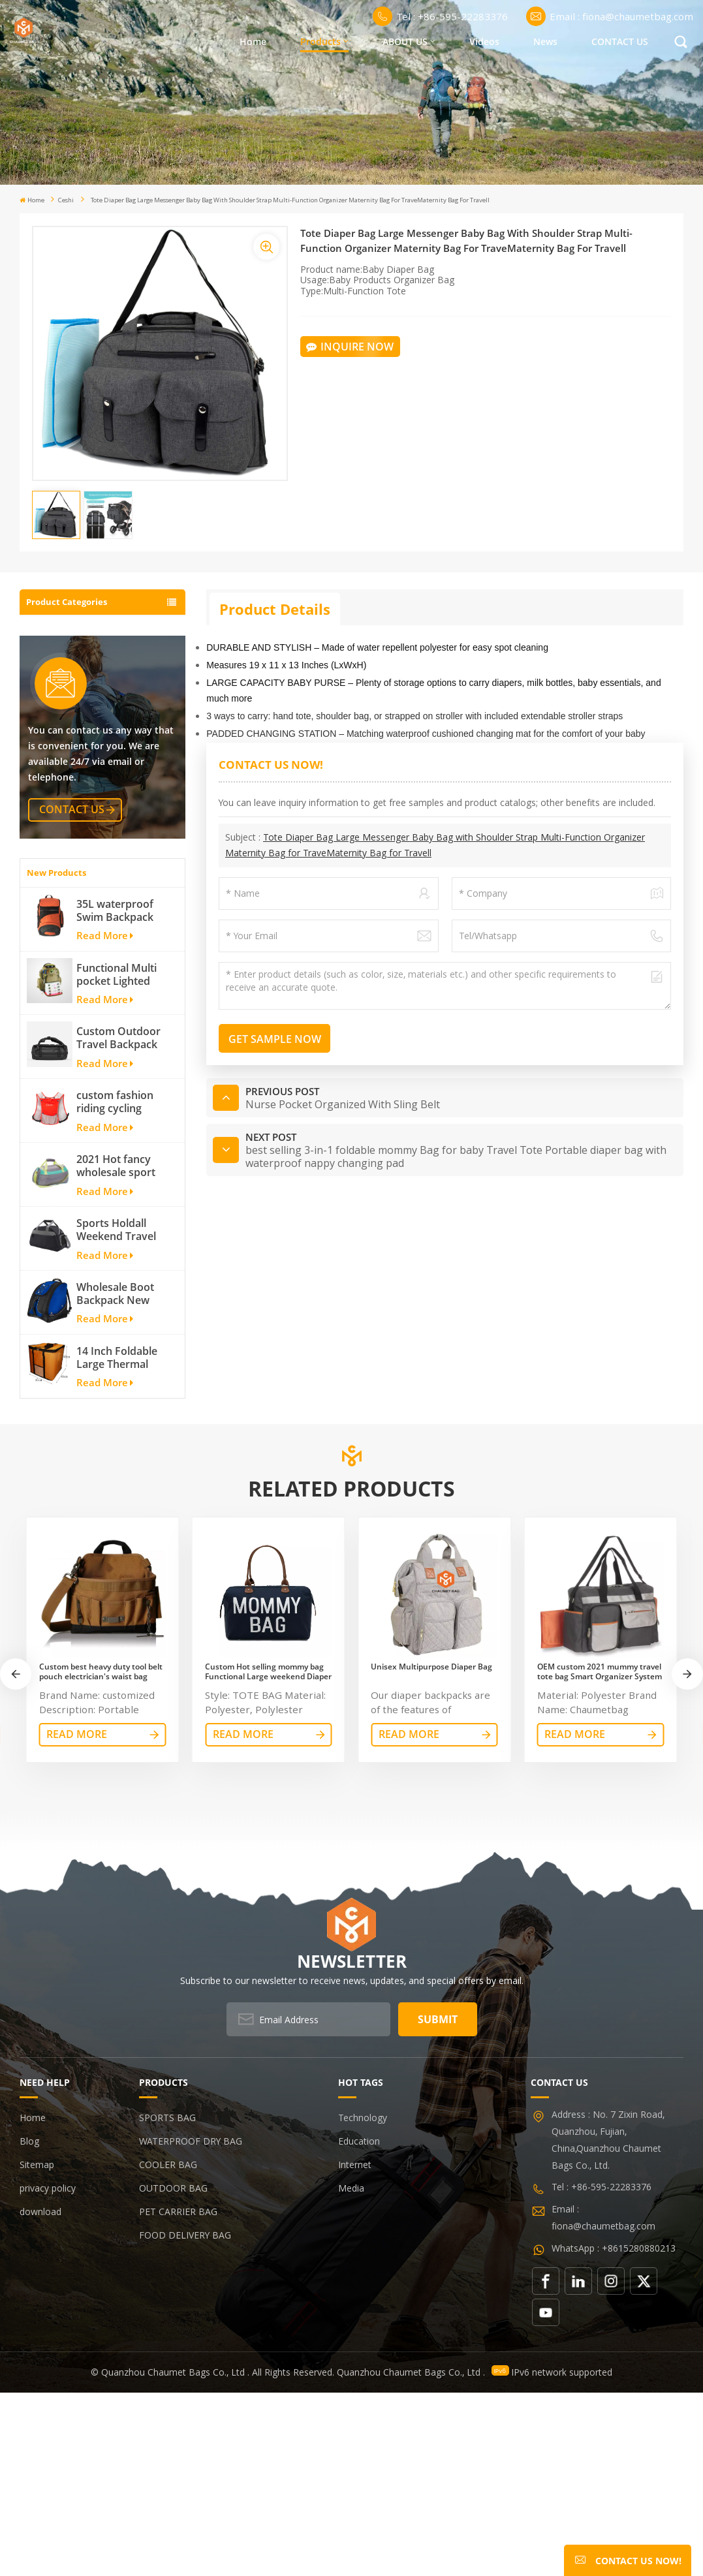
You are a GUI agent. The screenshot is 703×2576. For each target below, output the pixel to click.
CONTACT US (619, 41)
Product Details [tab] (274, 609)
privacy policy (48, 2371)
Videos (484, 41)
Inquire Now (350, 346)
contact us (71, 992)
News (545, 41)
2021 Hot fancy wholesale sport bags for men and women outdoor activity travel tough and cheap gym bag (120, 1349)
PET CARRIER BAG (71, 752)
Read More (104, 1118)
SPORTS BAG (58, 630)
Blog (29, 2324)
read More (76, 1917)
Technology (362, 2301)
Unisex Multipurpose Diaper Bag (431, 1850)
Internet (354, 2348)
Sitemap (37, 2348)
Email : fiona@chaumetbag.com (609, 16)
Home (253, 41)
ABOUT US (405, 41)
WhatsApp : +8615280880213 (614, 2431)
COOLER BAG (60, 691)
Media (351, 2371)
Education (359, 2324)
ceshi (66, 200)
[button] (687, 1857)
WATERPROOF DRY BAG (87, 660)
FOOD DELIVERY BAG (80, 783)
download (40, 2395)
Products (320, 41)
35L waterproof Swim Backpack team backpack (114, 1094)
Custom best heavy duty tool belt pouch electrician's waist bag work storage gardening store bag (101, 1855)
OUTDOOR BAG (66, 722)
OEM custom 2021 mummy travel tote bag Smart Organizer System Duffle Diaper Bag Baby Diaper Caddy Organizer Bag (599, 1855)
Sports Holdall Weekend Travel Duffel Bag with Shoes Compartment (116, 1413)
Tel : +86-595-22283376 (440, 16)
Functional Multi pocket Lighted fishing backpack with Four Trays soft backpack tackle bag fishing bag (119, 1158)
